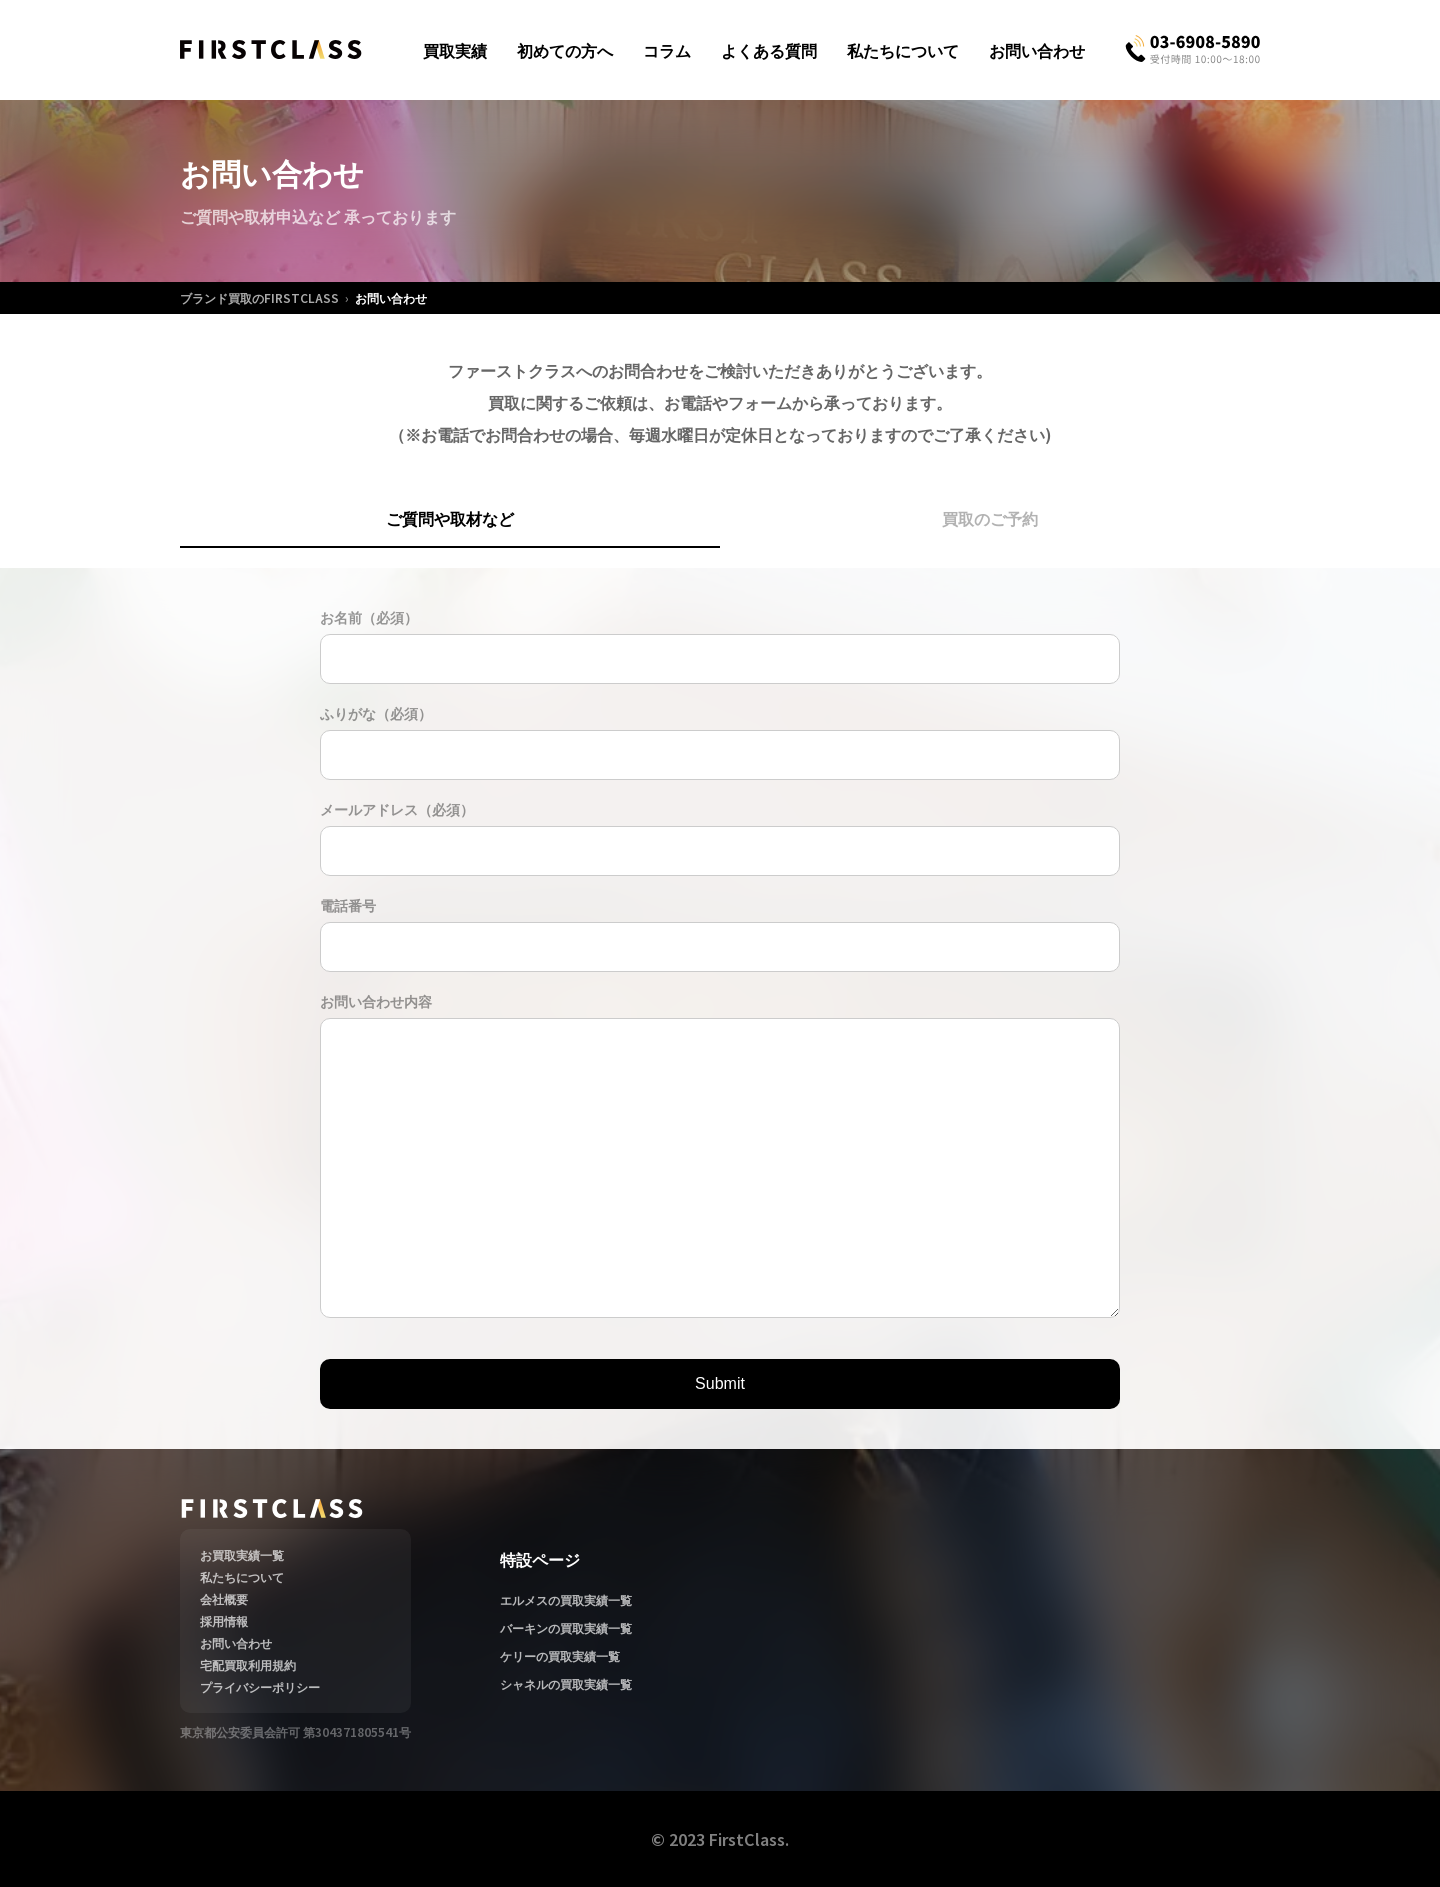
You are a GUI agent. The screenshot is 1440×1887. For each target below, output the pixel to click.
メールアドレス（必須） (397, 809)
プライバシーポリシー (260, 1686)
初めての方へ (565, 50)
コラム (667, 50)
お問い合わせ (1037, 50)
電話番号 (348, 905)
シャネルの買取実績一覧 (566, 1683)
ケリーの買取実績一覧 (560, 1655)
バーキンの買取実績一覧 (566, 1627)
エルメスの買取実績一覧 (566, 1599)
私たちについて (903, 50)
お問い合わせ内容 (376, 1001)
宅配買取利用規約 (248, 1664)
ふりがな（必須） (376, 713)
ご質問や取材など (450, 518)
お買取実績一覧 (242, 1554)
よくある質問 (769, 50)
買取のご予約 (990, 518)
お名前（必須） (369, 617)
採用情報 (224, 1620)
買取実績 (455, 50)
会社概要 (224, 1598)
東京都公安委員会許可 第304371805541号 (295, 1731)
